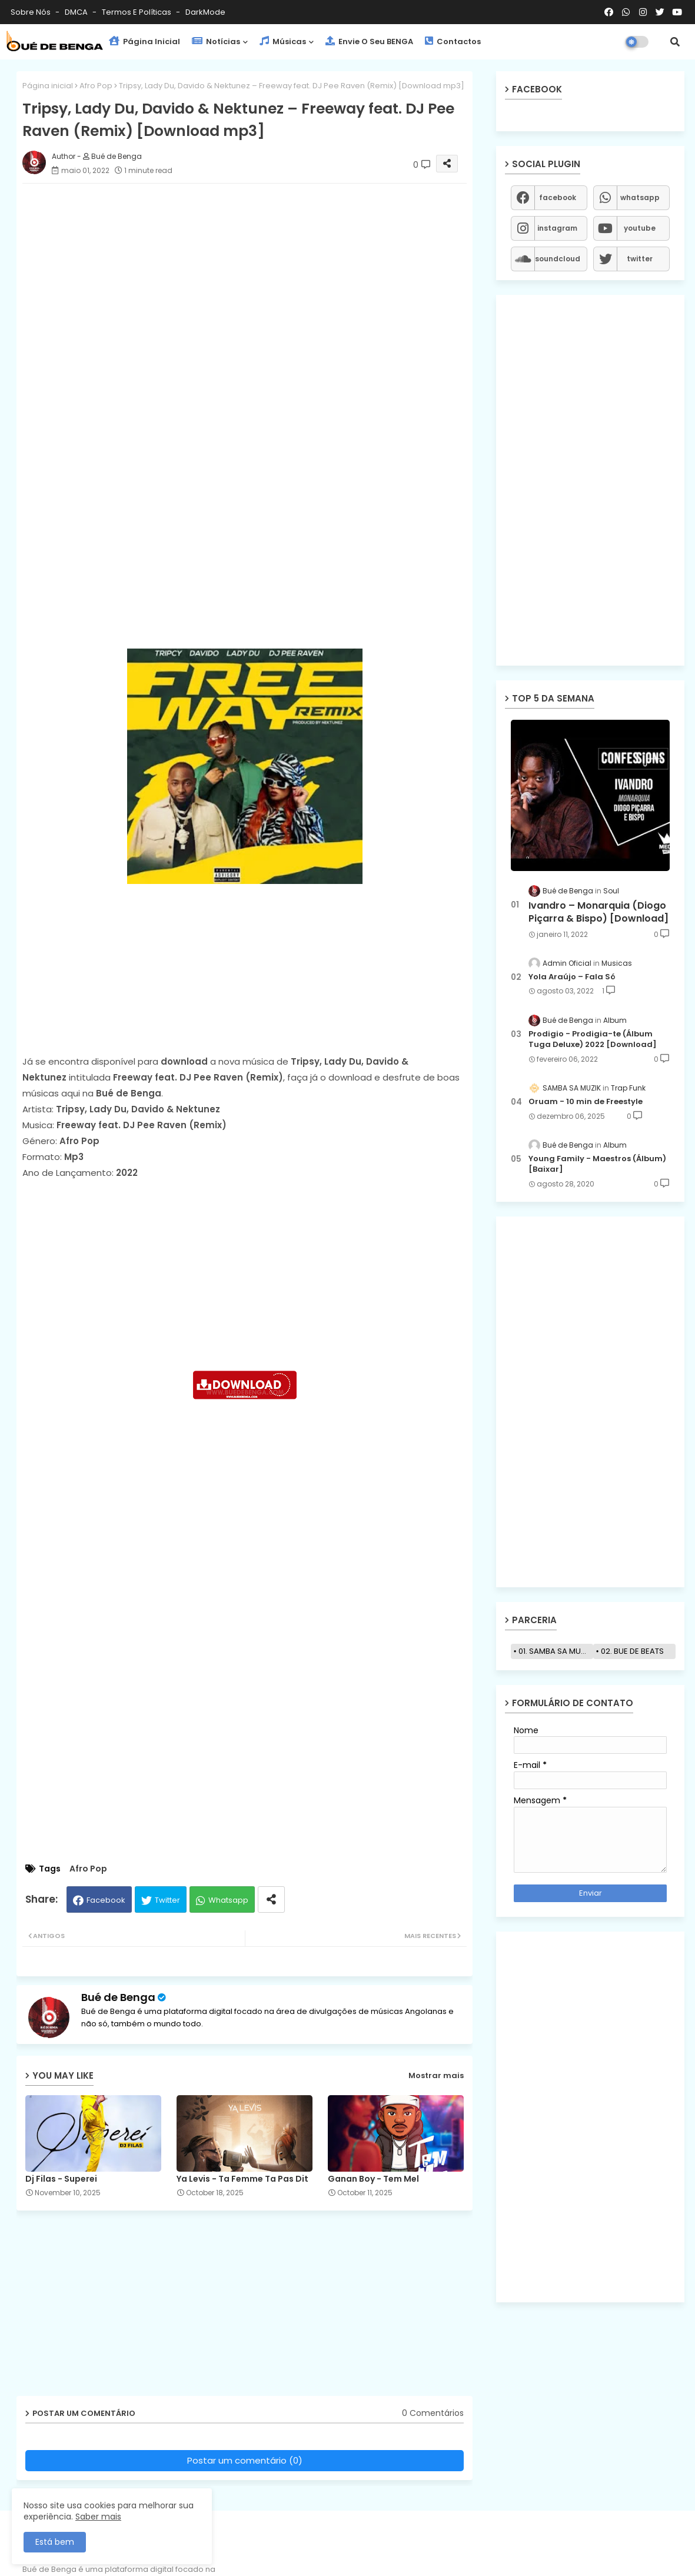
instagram (557, 228)
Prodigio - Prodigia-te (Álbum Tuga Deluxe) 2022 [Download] (592, 1039)
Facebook (106, 1900)
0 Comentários (433, 2413)
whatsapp (640, 197)
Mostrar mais (436, 2075)
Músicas (283, 41)
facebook (557, 197)
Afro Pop (95, 85)
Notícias (216, 41)
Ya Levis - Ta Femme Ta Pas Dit (242, 2179)
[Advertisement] (256, 274)
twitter (640, 259)
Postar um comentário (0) (244, 2460)
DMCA (77, 12)
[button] (675, 42)
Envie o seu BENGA (369, 41)
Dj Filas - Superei (61, 2179)
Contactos (453, 41)
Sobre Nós (31, 12)
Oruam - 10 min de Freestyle (585, 1101)
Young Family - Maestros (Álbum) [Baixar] (597, 1164)
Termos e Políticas (137, 12)
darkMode (205, 12)
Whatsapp (228, 1900)
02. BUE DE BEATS (632, 1651)
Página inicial (47, 85)
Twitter (167, 1900)
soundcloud (557, 259)
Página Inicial (144, 41)
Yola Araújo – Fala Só (572, 977)
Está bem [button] (54, 2542)
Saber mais (98, 2516)
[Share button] (271, 1899)
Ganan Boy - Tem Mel (373, 2179)
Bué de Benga (118, 1997)
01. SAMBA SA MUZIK (555, 1651)
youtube (640, 228)
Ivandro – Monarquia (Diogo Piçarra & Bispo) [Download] (598, 912)
